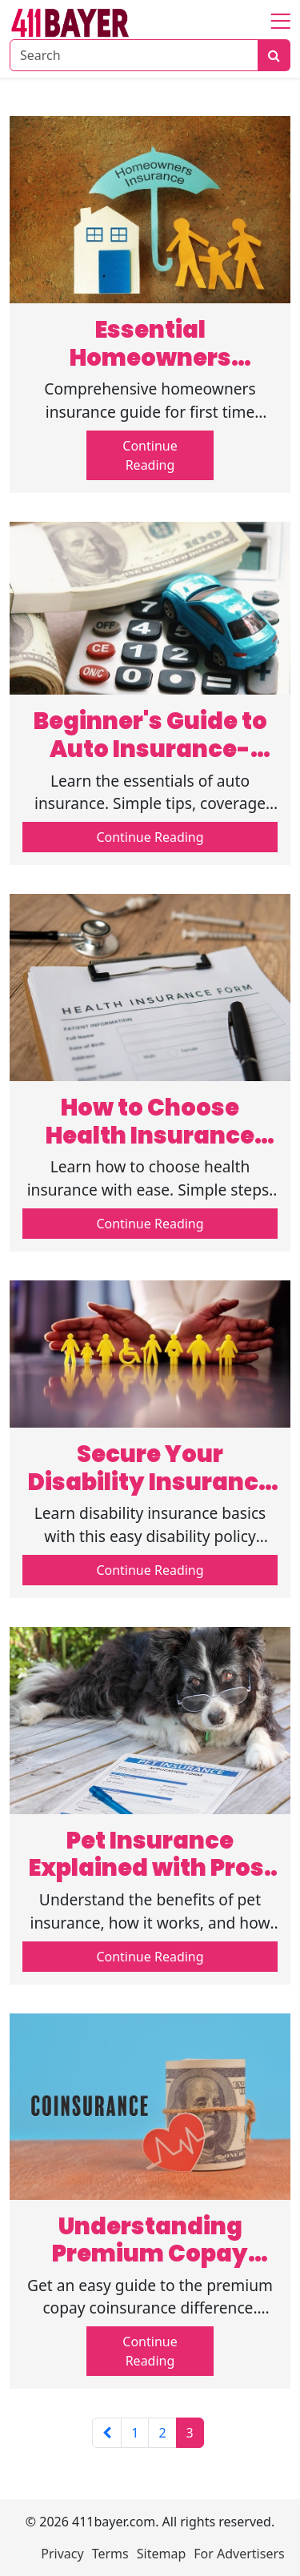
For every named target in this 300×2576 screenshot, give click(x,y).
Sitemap (161, 2553)
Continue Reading (149, 455)
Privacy (62, 2553)
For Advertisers (239, 2553)
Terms (110, 2553)
